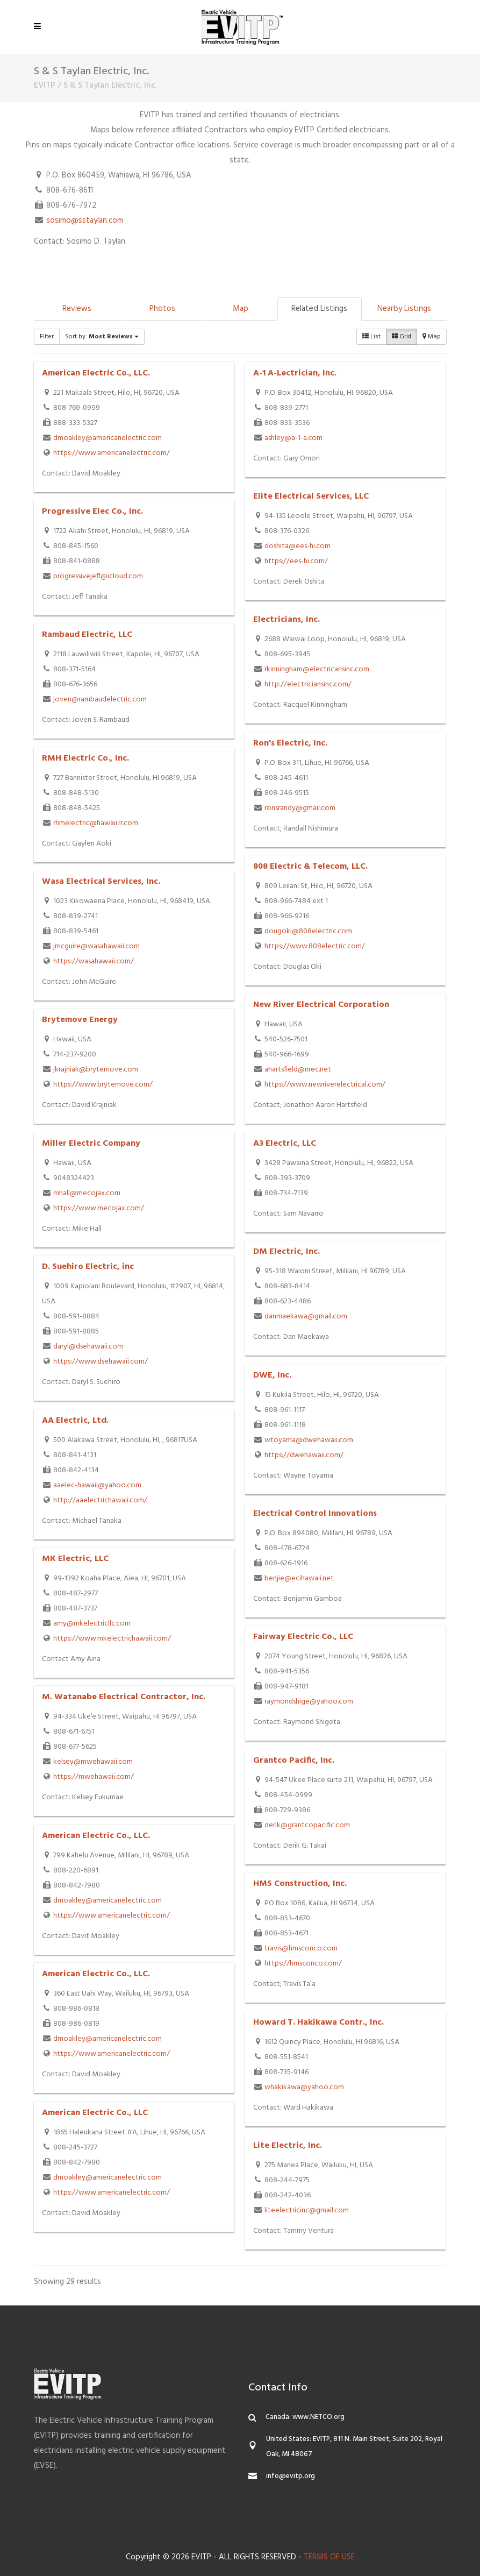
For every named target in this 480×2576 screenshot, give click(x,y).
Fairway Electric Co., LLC (303, 1637)
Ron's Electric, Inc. (290, 743)
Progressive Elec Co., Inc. (92, 512)
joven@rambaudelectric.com (100, 699)
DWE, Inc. (272, 1375)
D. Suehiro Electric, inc (88, 1267)
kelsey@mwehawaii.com (93, 1762)
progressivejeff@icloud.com (98, 576)
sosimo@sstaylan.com (84, 220)
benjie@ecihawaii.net (299, 1578)
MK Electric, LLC (75, 1559)
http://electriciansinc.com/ (308, 684)
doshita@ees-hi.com (297, 546)
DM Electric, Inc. (286, 1252)
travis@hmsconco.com (301, 1948)
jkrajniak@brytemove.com (95, 1069)
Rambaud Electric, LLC (87, 635)
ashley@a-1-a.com (293, 438)
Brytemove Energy (80, 1020)
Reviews (76, 308)
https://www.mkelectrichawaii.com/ (112, 1639)
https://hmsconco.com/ (303, 1963)
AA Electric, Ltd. (75, 1421)
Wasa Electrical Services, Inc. (101, 882)
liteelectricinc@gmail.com (306, 2210)
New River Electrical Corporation (321, 1005)
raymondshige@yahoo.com (308, 1701)
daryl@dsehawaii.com (88, 1346)
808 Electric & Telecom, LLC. (310, 867)
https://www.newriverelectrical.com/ (324, 1084)
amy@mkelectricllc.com (92, 1623)
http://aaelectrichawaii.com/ (100, 1500)
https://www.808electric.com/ (314, 946)
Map (240, 308)
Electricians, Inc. (286, 620)
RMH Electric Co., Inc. (85, 758)
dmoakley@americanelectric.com (107, 438)
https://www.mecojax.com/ (98, 1208)
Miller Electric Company (91, 1144)
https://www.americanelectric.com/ (111, 453)
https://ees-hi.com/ (296, 561)
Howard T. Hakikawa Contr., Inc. (318, 2022)
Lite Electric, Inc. (287, 2146)
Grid (401, 336)
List (371, 336)
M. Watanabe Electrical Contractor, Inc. (123, 1697)
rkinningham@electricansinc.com (316, 669)
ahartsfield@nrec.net (297, 1069)
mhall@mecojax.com (86, 1193)
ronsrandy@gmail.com (299, 808)
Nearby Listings (404, 308)
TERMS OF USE (329, 2557)
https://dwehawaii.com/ (303, 1455)
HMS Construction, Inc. (300, 1884)
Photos (162, 308)
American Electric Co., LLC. (96, 373)
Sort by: (102, 336)
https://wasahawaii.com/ (93, 961)
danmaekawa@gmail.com (305, 1316)
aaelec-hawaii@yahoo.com (97, 1485)
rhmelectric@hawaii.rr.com (95, 823)
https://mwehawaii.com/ (93, 1777)
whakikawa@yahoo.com (304, 2087)
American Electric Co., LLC (95, 2113)
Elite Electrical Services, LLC (311, 496)
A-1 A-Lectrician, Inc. (294, 373)
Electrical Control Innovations (315, 1514)
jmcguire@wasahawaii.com (96, 946)
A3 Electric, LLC (284, 1144)
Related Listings (319, 308)
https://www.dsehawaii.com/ (100, 1362)
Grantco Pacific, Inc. (293, 1761)
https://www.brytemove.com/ (103, 1084)
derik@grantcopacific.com (307, 1825)
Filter (47, 336)
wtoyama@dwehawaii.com (308, 1440)
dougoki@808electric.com (308, 931)
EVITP (44, 85)
